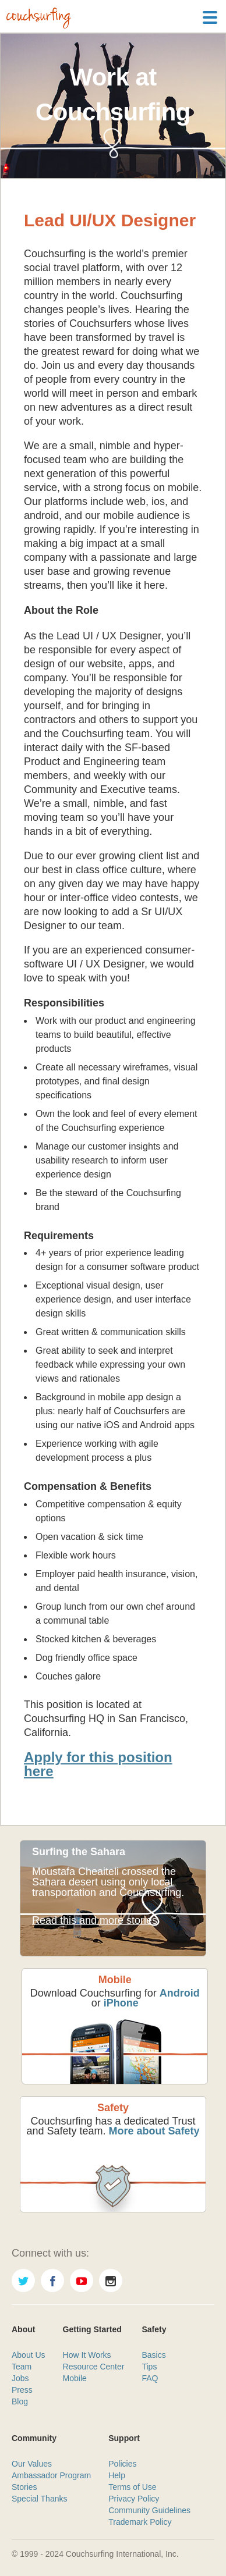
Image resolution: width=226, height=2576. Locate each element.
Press (22, 2389)
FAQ (150, 2378)
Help (116, 2475)
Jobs (20, 2378)
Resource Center (94, 2366)
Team (21, 2366)
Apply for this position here (98, 1764)
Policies (122, 2463)
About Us (28, 2355)
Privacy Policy (133, 2498)
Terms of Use (132, 2487)
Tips (149, 2366)
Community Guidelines (149, 2510)
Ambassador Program (51, 2475)
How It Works (87, 2355)
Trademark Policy (139, 2522)
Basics (153, 2355)
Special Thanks (39, 2498)
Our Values (32, 2463)
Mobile (75, 2378)
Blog (20, 2401)
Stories (24, 2487)
